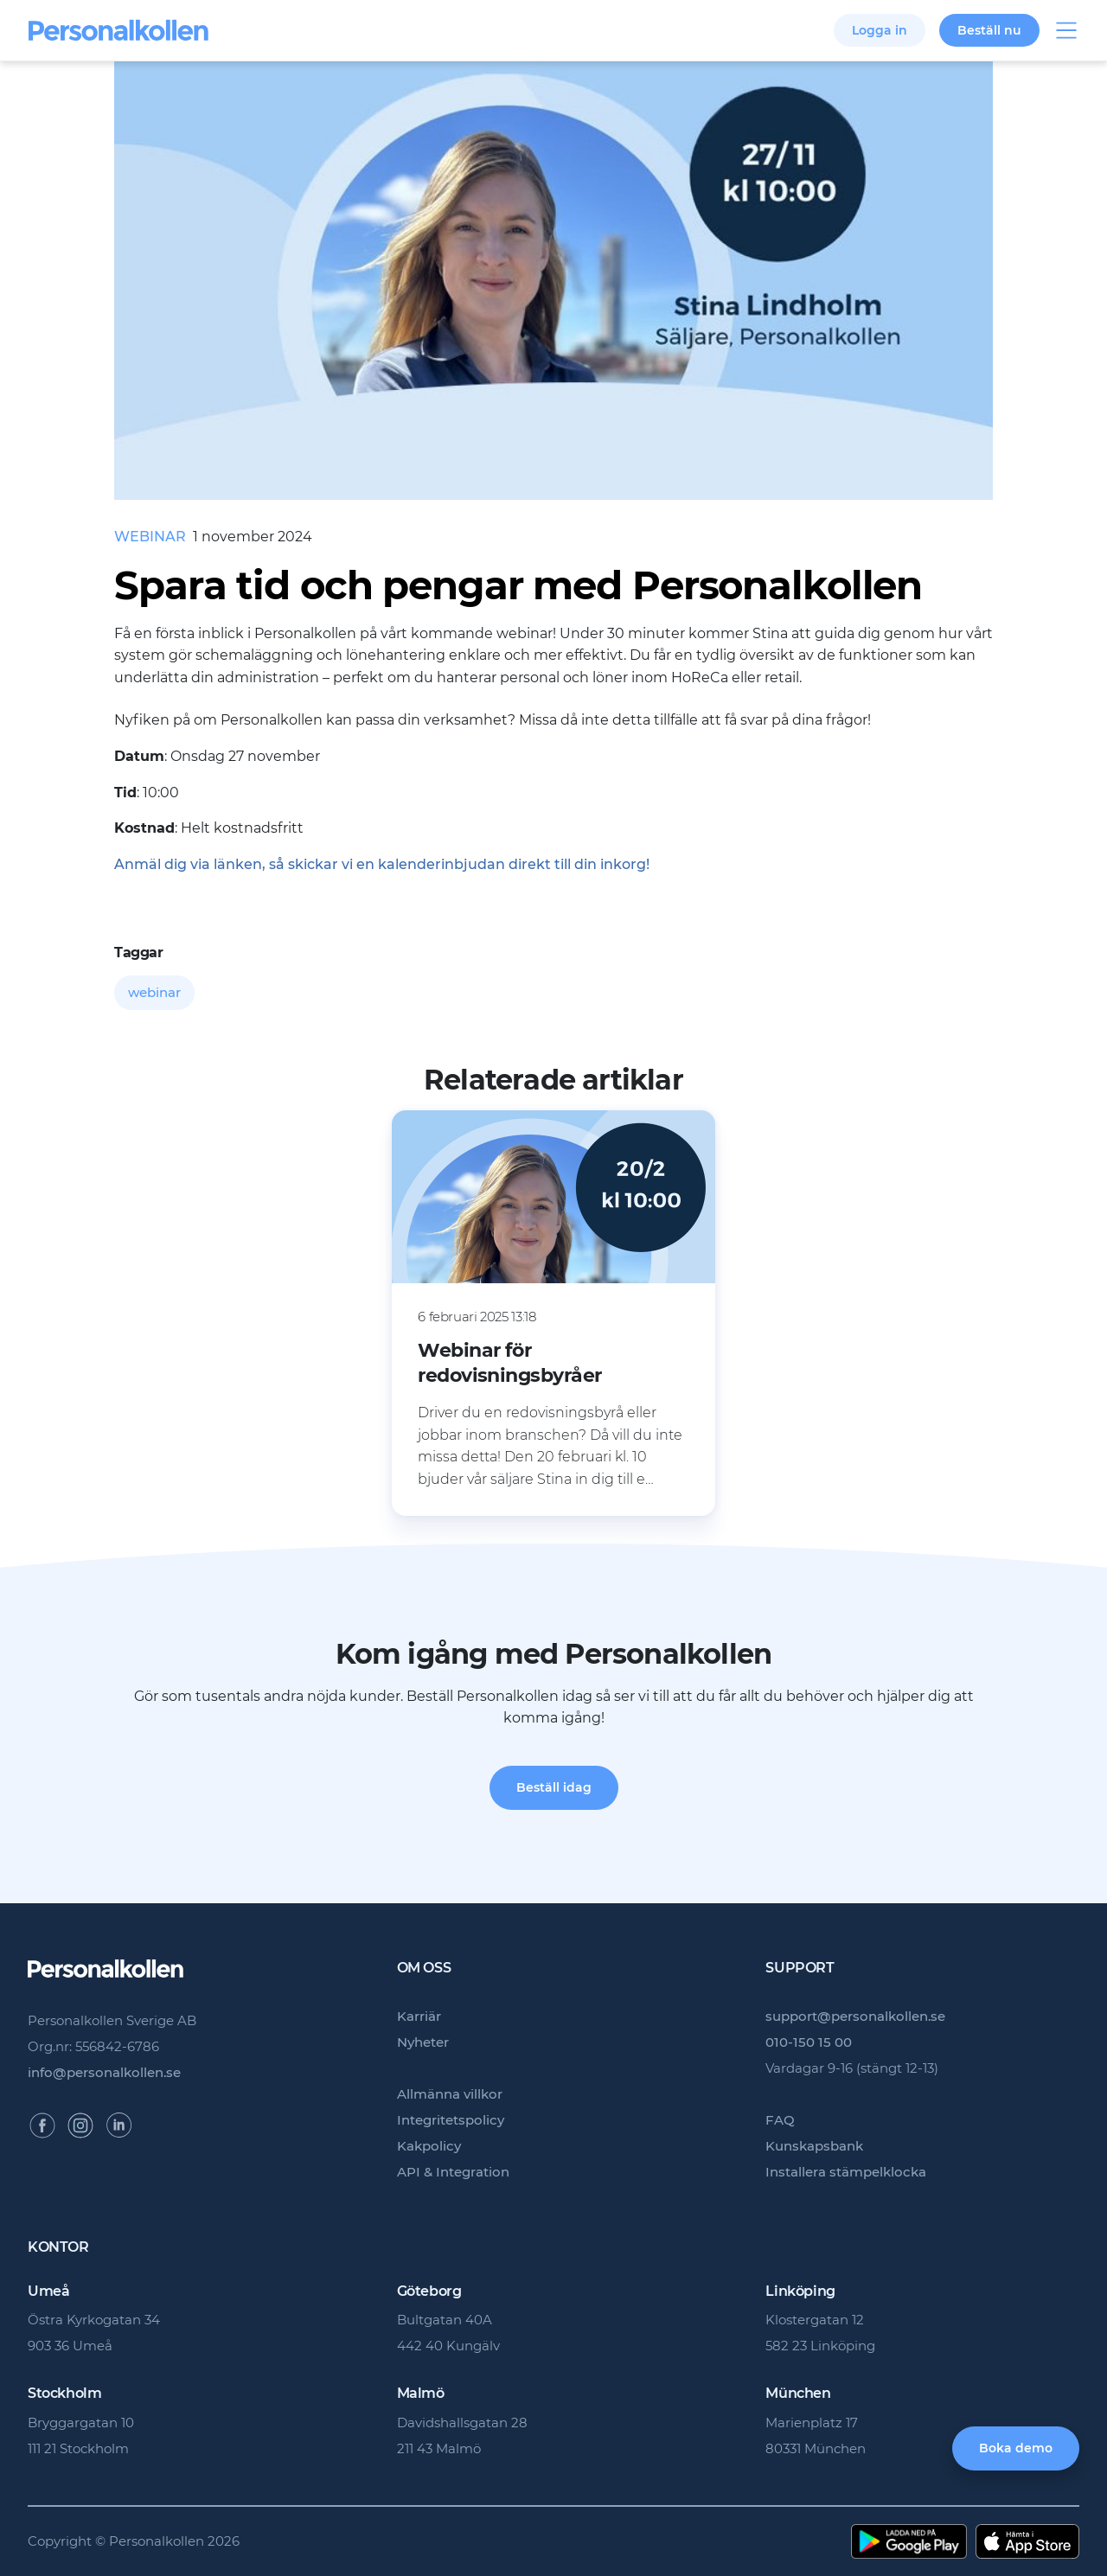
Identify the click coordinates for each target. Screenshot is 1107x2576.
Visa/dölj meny (1066, 30)
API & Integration (453, 2172)
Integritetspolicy (450, 2120)
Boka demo (1016, 2448)
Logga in (879, 30)
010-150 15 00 (808, 2042)
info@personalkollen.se (104, 2072)
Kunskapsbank (814, 2146)
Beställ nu (989, 30)
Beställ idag (554, 1787)
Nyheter (423, 2042)
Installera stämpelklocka (845, 2172)
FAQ (780, 2120)
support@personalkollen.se (855, 2016)
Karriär (419, 2016)
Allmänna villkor (449, 2094)
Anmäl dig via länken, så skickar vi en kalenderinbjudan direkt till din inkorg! (381, 864)
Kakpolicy (429, 2146)
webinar (154, 992)
